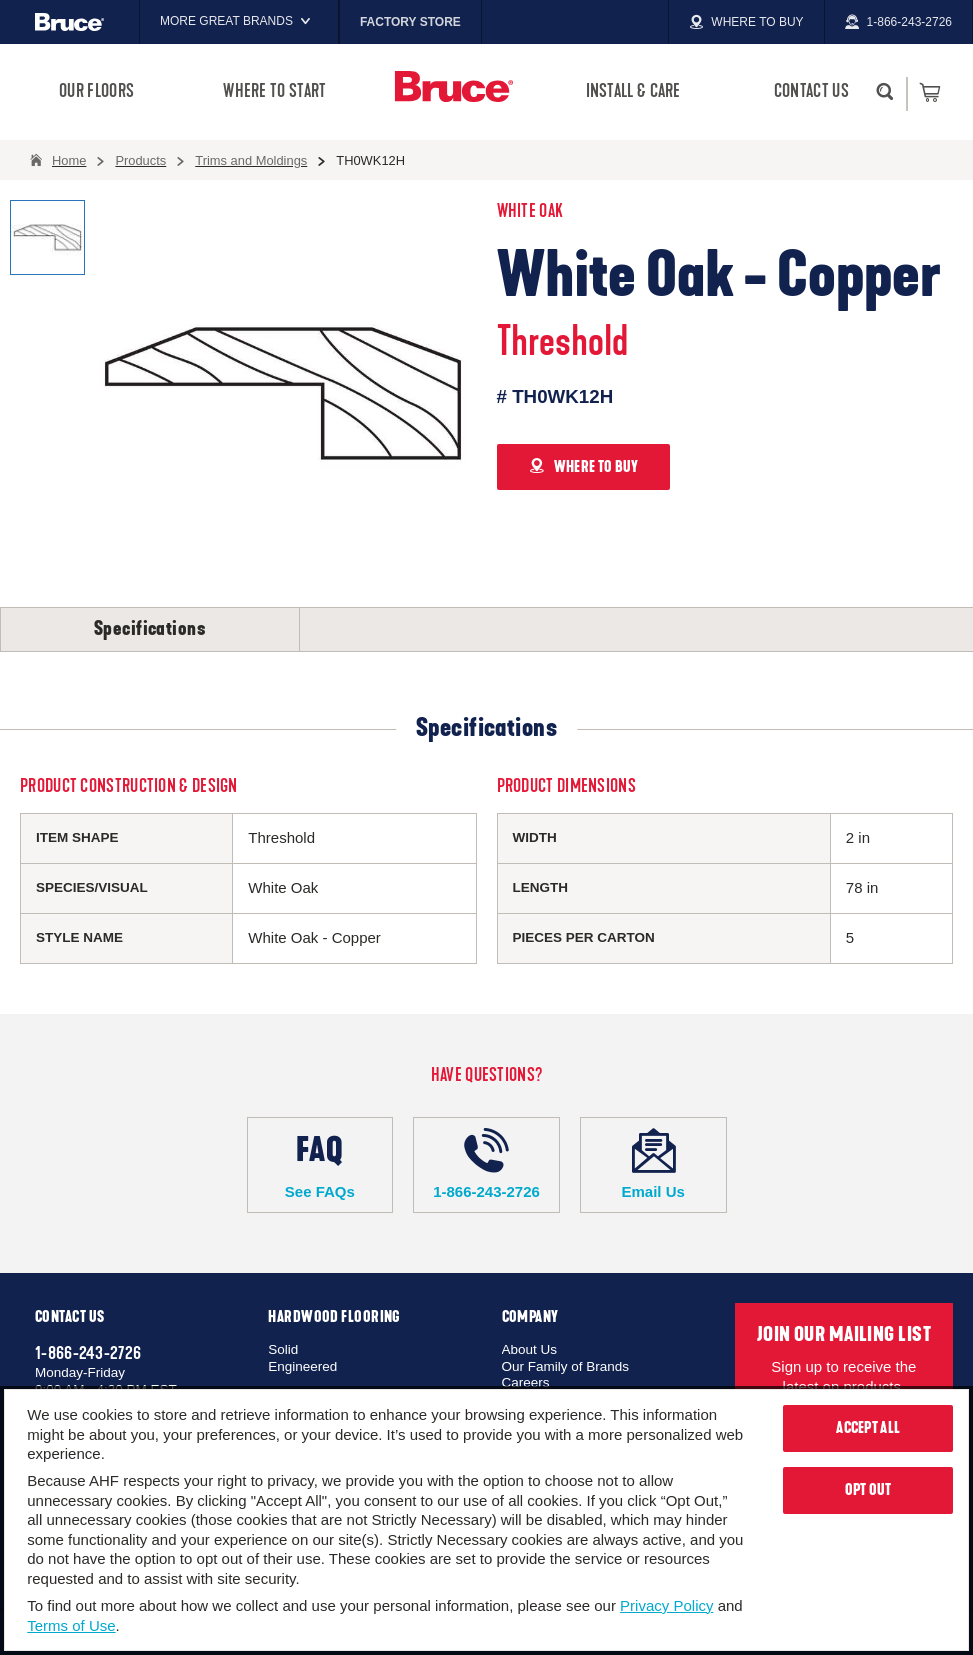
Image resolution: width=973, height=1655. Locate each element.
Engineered (302, 1366)
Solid (283, 1349)
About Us (530, 1349)
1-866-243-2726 (486, 1164)
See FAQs (320, 1164)
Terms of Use (71, 1625)
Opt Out (868, 1490)
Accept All (868, 1428)
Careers (526, 1382)
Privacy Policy (666, 1605)
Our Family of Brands (566, 1366)
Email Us (653, 1164)
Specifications (150, 629)
